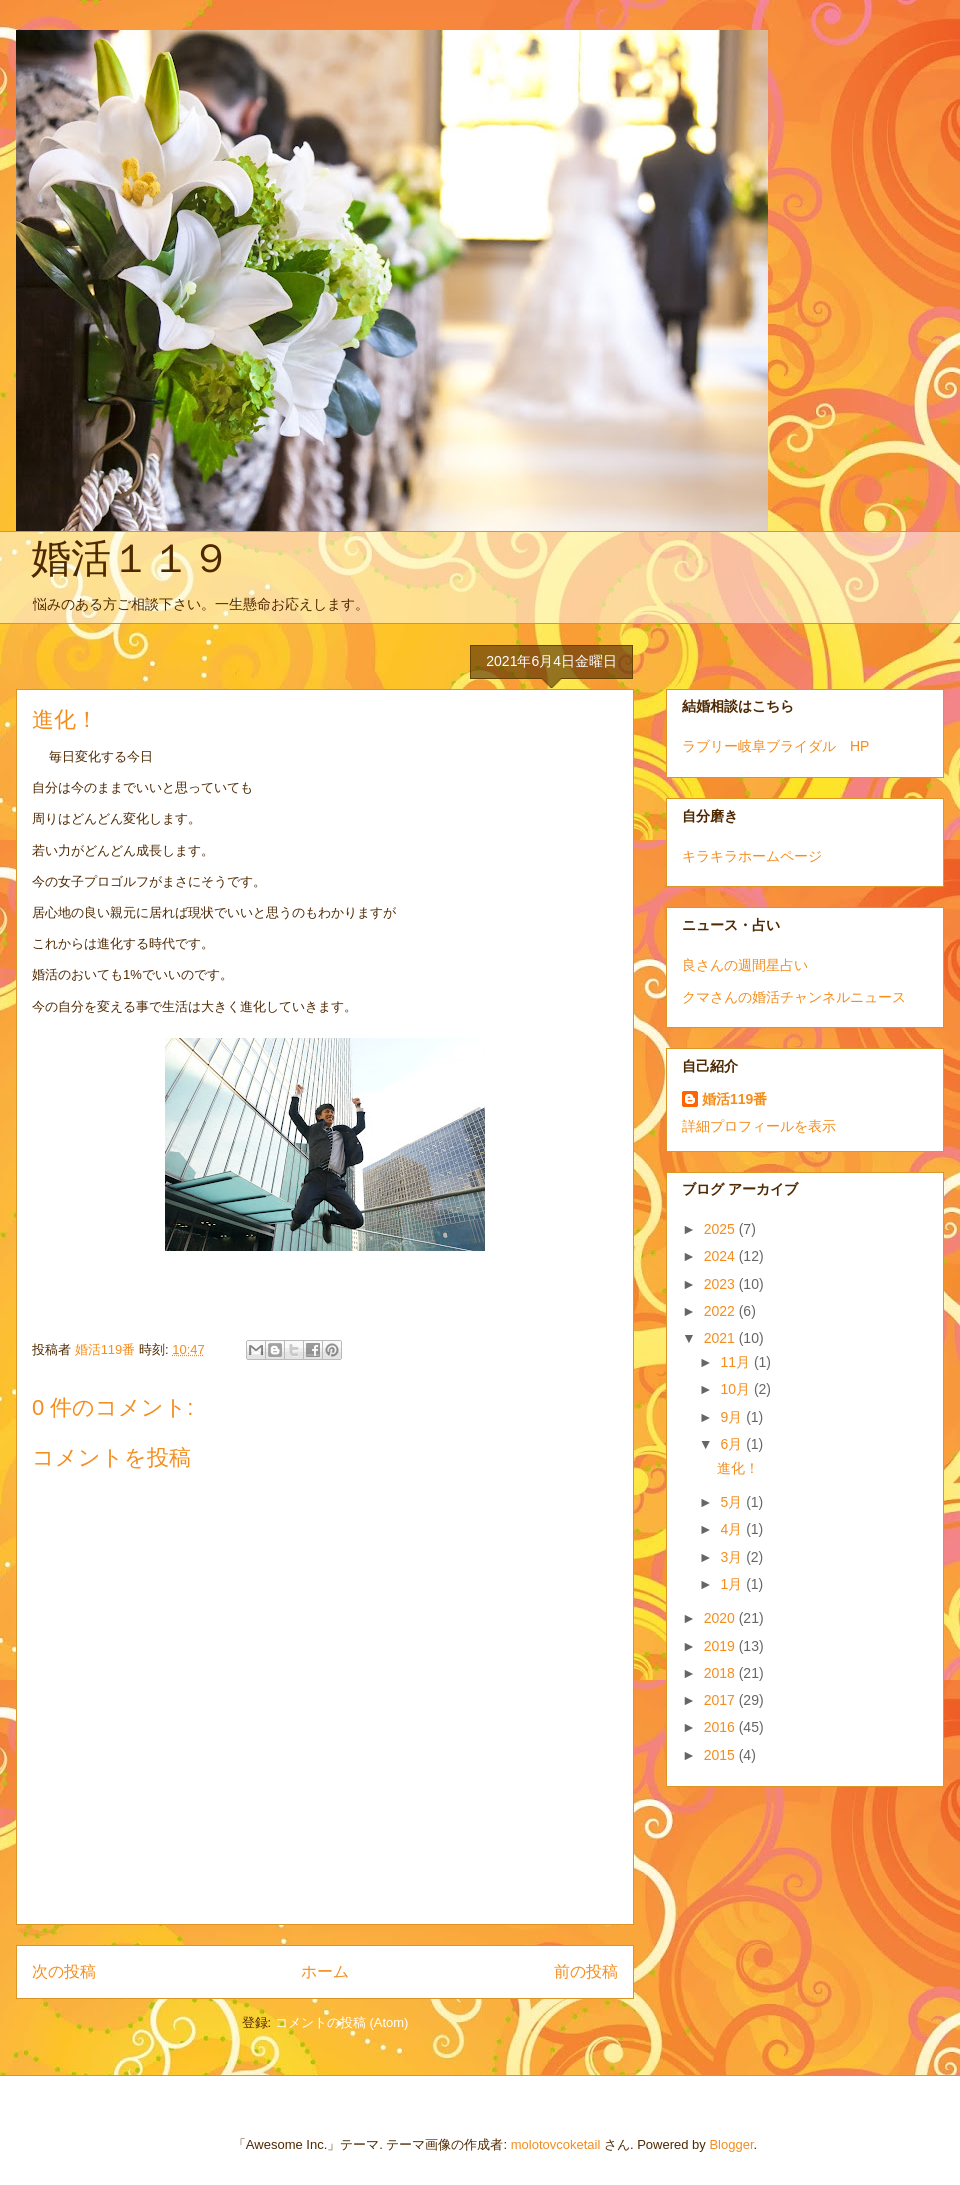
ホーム (325, 1971)
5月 (733, 1502)
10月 (736, 1389)
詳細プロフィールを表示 (759, 1126)
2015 (721, 1755)
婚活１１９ (131, 558)
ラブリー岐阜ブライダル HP (775, 746)
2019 (721, 1646)
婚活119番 (734, 1099)
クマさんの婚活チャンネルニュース (794, 997)
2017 (721, 1700)
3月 (733, 1557)
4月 (733, 1529)
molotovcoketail (556, 2144)
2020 (721, 1618)
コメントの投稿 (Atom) (342, 2022)
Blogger (731, 2144)
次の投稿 (64, 1971)
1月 (733, 1584)
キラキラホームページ (752, 856)
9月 (733, 1417)
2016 (721, 1727)
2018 (721, 1673)
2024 (721, 1256)
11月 (736, 1362)
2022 (721, 1311)
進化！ (738, 1468)
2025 (721, 1229)
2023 (721, 1284)
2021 (721, 1338)
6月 (733, 1444)
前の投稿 (586, 1971)
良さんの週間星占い (745, 965)
